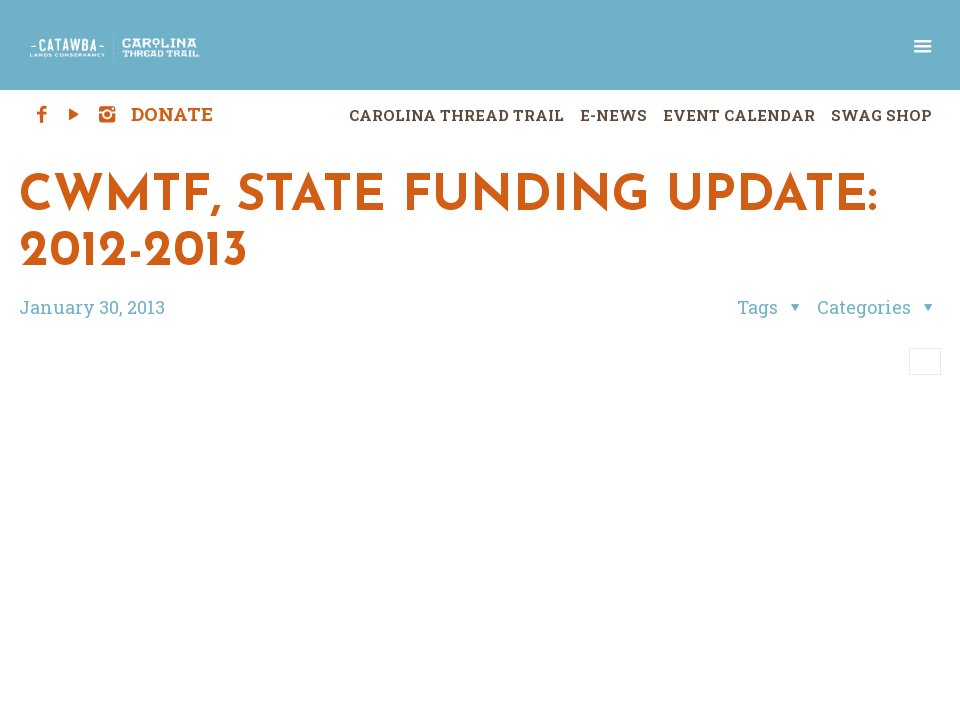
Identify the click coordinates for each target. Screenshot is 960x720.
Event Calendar (739, 115)
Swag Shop (881, 115)
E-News (613, 115)
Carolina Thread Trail (456, 115)
